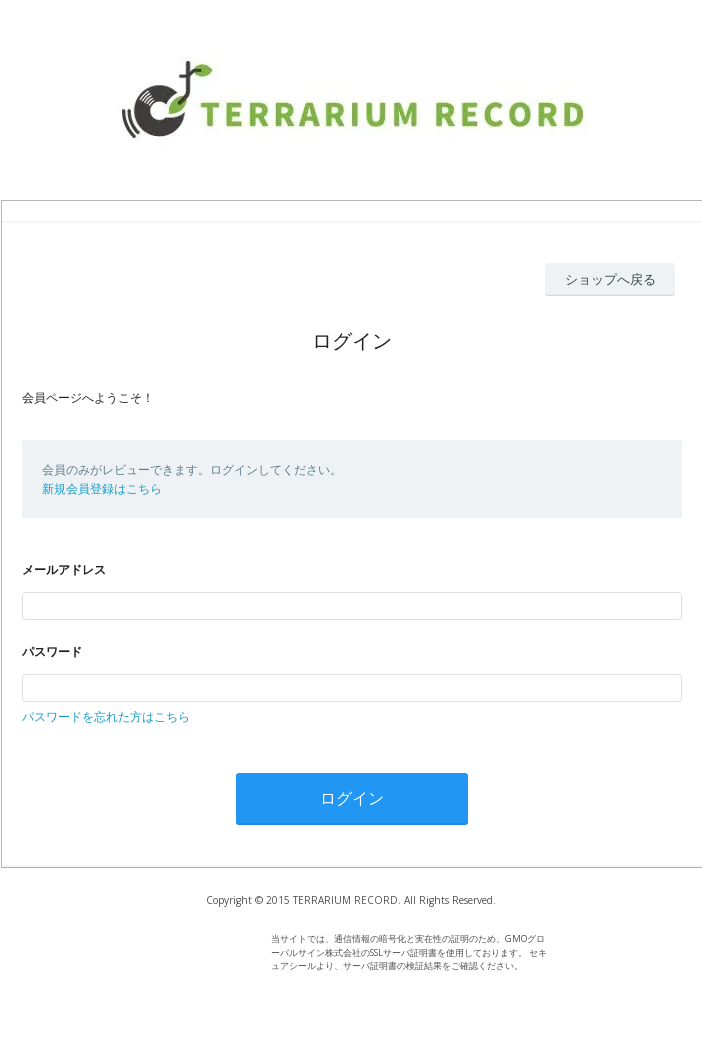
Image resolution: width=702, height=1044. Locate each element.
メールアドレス (64, 569)
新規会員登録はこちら (102, 488)
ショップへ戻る (610, 279)
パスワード (52, 651)
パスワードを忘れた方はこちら (106, 716)
